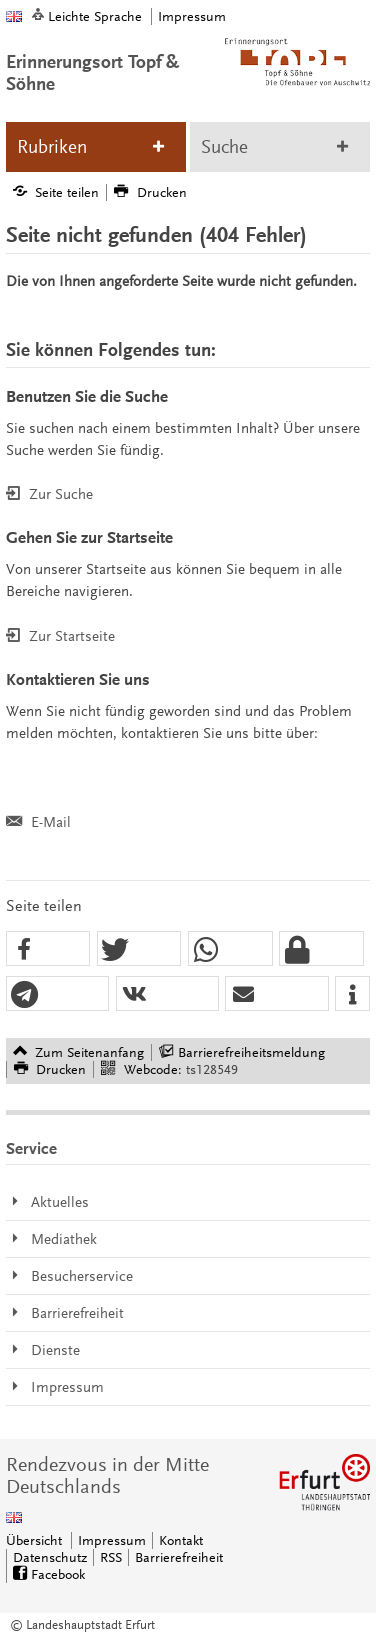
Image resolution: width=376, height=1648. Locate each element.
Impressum (192, 16)
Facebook (58, 1574)
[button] (48, 949)
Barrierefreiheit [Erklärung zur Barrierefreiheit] (179, 1557)
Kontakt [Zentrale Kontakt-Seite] (181, 1540)
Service (31, 1149)
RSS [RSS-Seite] (111, 1557)
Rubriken (52, 147)
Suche (224, 147)
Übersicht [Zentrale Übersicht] (34, 1540)
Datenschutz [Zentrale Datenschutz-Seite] (50, 1557)
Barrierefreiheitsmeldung (251, 1052)
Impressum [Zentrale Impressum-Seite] (112, 1540)
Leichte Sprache (95, 16)
